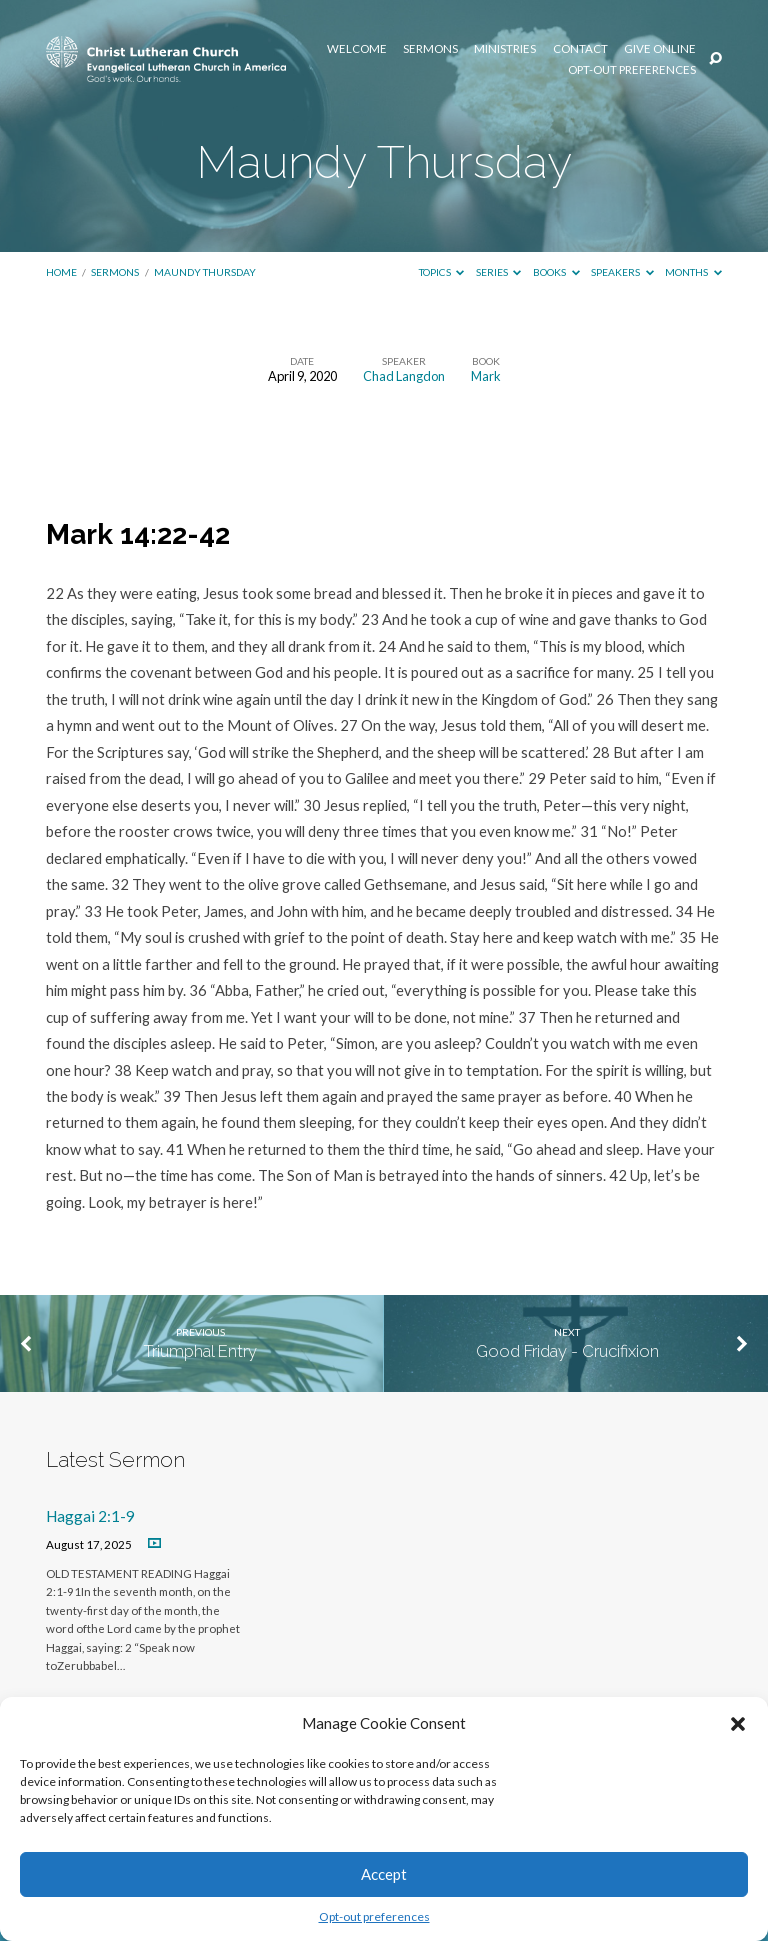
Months (693, 272)
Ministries (505, 49)
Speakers (622, 272)
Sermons (430, 49)
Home (61, 272)
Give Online (660, 49)
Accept (384, 1874)
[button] (738, 1724)
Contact (580, 49)
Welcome (357, 49)
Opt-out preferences (374, 1916)
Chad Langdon (404, 376)
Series (499, 272)
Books (556, 272)
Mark (486, 376)
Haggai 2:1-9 (90, 1516)
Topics (442, 272)
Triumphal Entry (200, 1351)
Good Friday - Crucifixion (567, 1351)
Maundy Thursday (205, 272)
